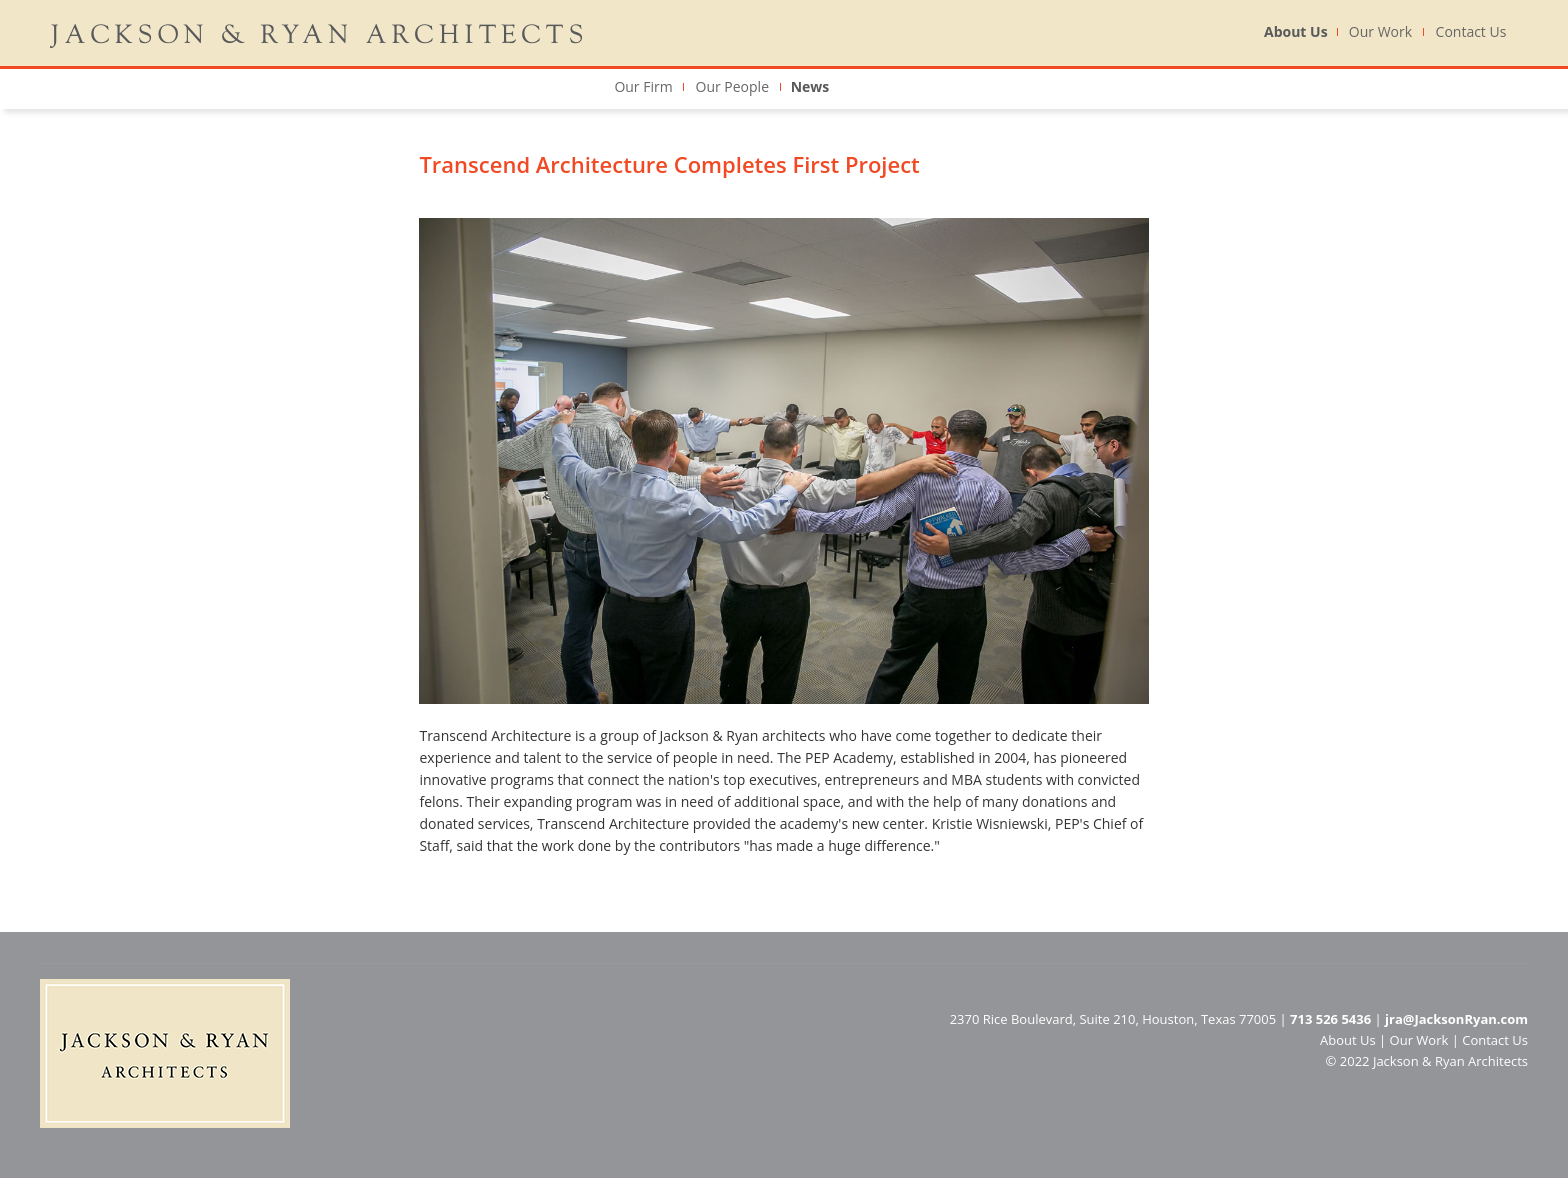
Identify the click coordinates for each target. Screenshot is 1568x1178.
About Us (1296, 32)
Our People (733, 87)
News (810, 87)
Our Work (1380, 32)
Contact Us (1471, 32)
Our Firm (643, 87)
